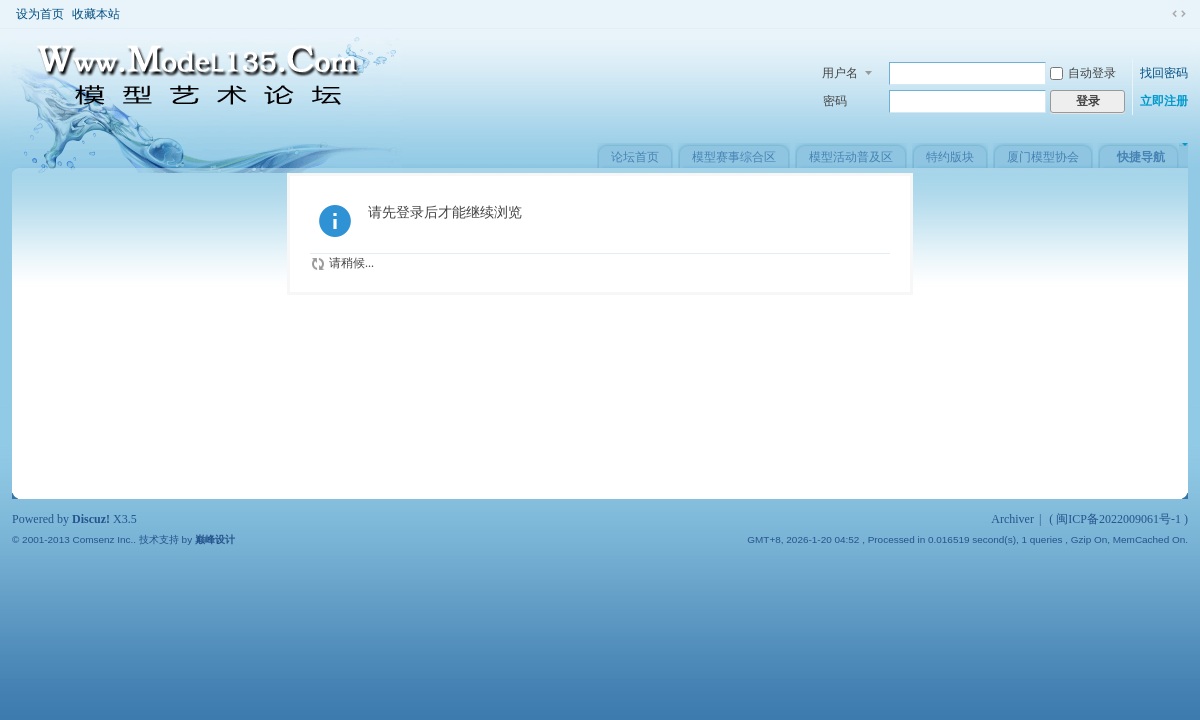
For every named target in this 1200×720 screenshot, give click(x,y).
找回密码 (1164, 73)
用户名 (840, 73)
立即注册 (1164, 101)
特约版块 (950, 157)
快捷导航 (1141, 157)
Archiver (1012, 519)
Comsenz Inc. (102, 539)
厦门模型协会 (1043, 157)
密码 (835, 101)
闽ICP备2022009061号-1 (1118, 519)
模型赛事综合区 (734, 157)
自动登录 (1083, 73)
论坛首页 (635, 157)
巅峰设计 (215, 539)
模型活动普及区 (851, 157)
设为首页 (40, 14)
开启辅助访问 (1160, 14)
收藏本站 (96, 14)
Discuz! (91, 519)
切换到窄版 (1179, 14)
